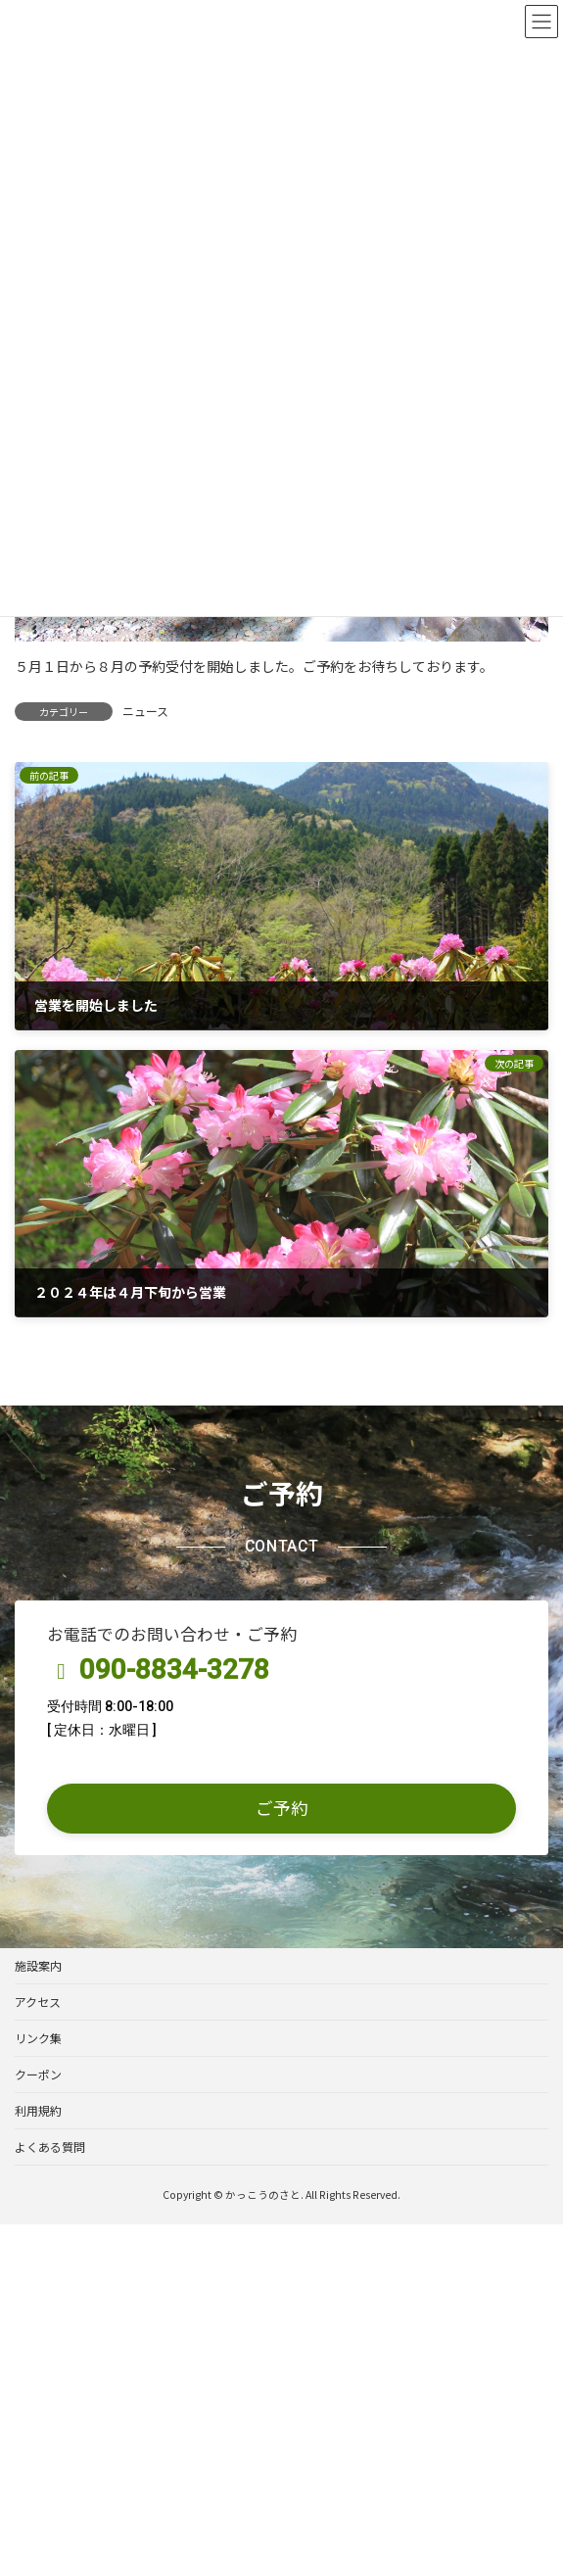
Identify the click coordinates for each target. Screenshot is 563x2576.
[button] (281, 1809)
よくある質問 (50, 2146)
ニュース (145, 710)
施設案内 (38, 1965)
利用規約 (38, 2110)
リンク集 (38, 2037)
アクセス (38, 2001)
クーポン (38, 2074)
